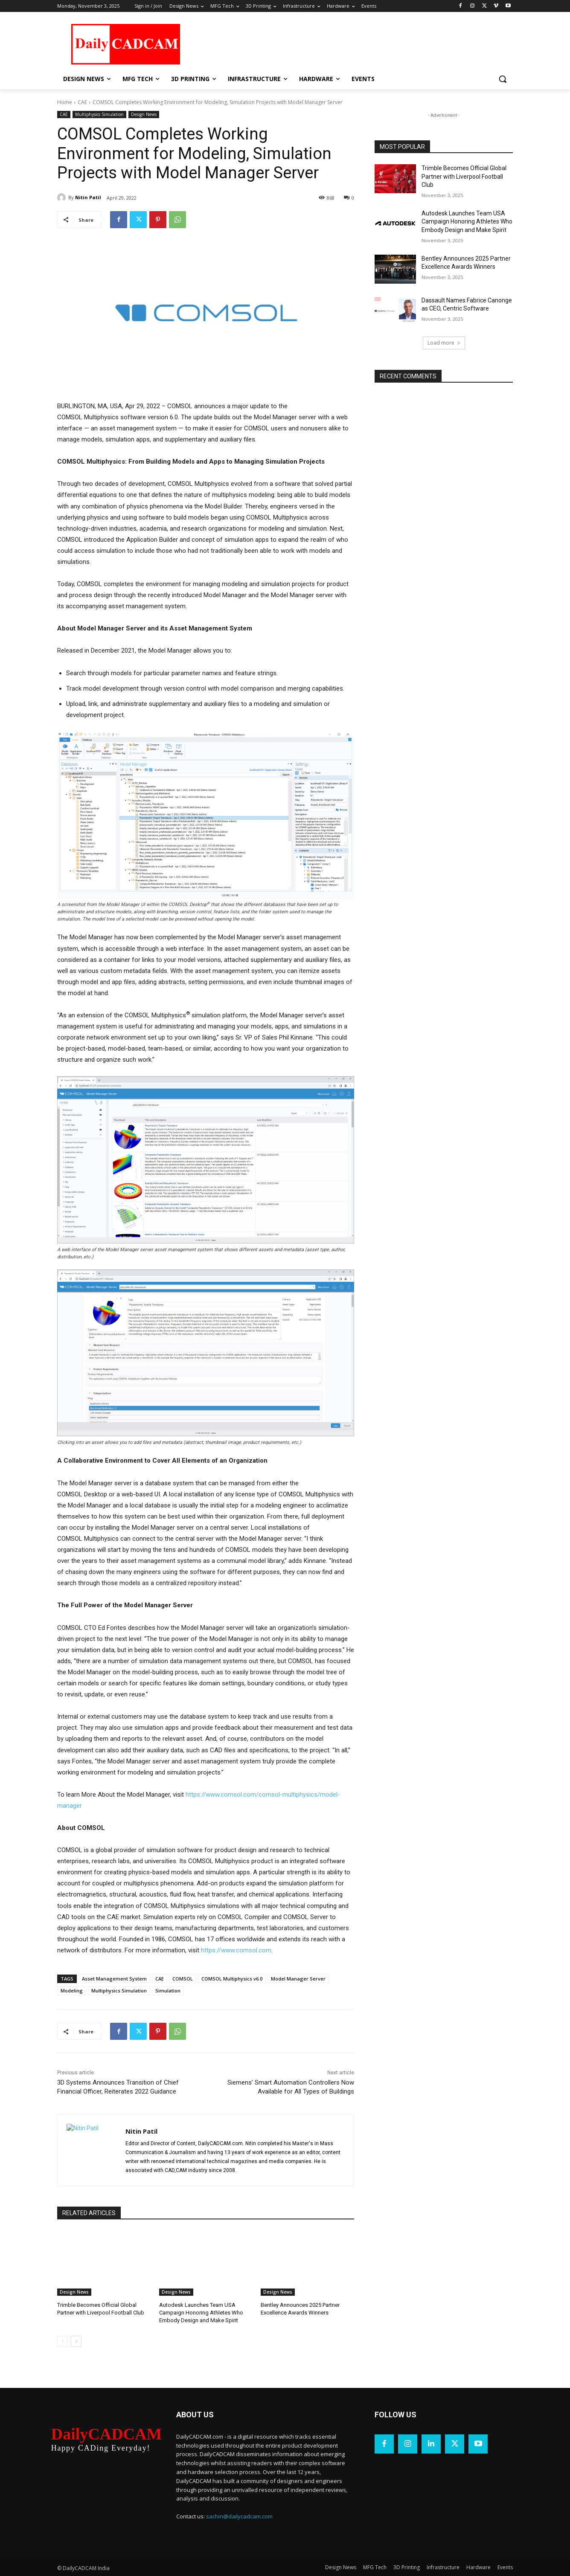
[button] (502, 79)
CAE (82, 102)
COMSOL (182, 1978)
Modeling (72, 1990)
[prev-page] (62, 2341)
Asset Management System (114, 1978)
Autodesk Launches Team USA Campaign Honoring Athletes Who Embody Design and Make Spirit (201, 2312)
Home (64, 102)
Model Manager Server (298, 1978)
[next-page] (76, 2341)
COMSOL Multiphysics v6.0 (231, 1978)
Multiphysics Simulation (99, 114)
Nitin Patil (88, 197)
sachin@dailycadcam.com (239, 2516)
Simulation (167, 1990)
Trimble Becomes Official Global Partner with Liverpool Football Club (464, 176)
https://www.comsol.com (236, 1950)
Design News (143, 114)
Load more (444, 342)
